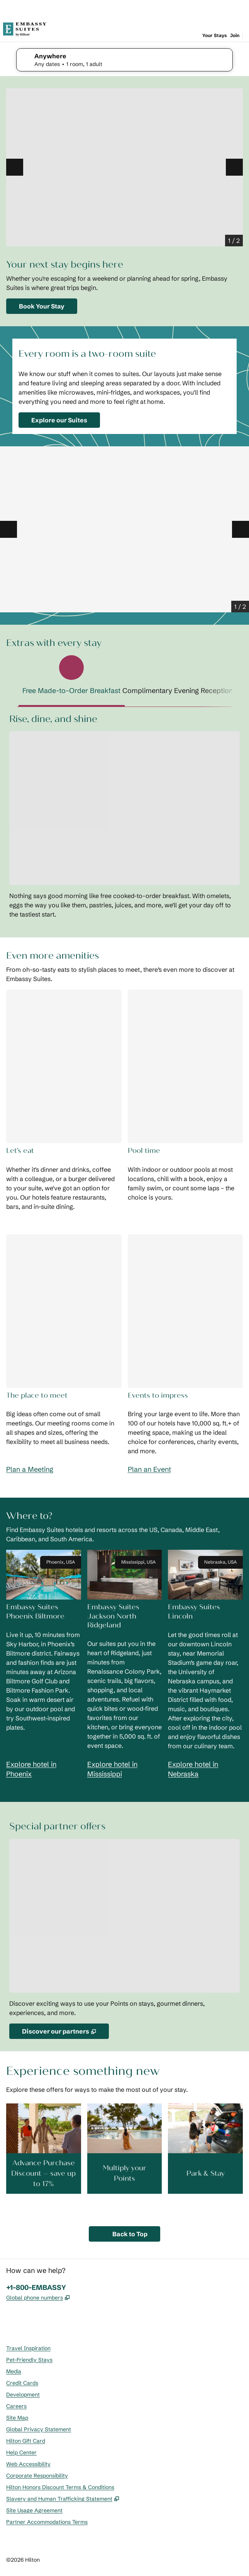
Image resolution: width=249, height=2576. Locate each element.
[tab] (72, 679)
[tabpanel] (124, 816)
